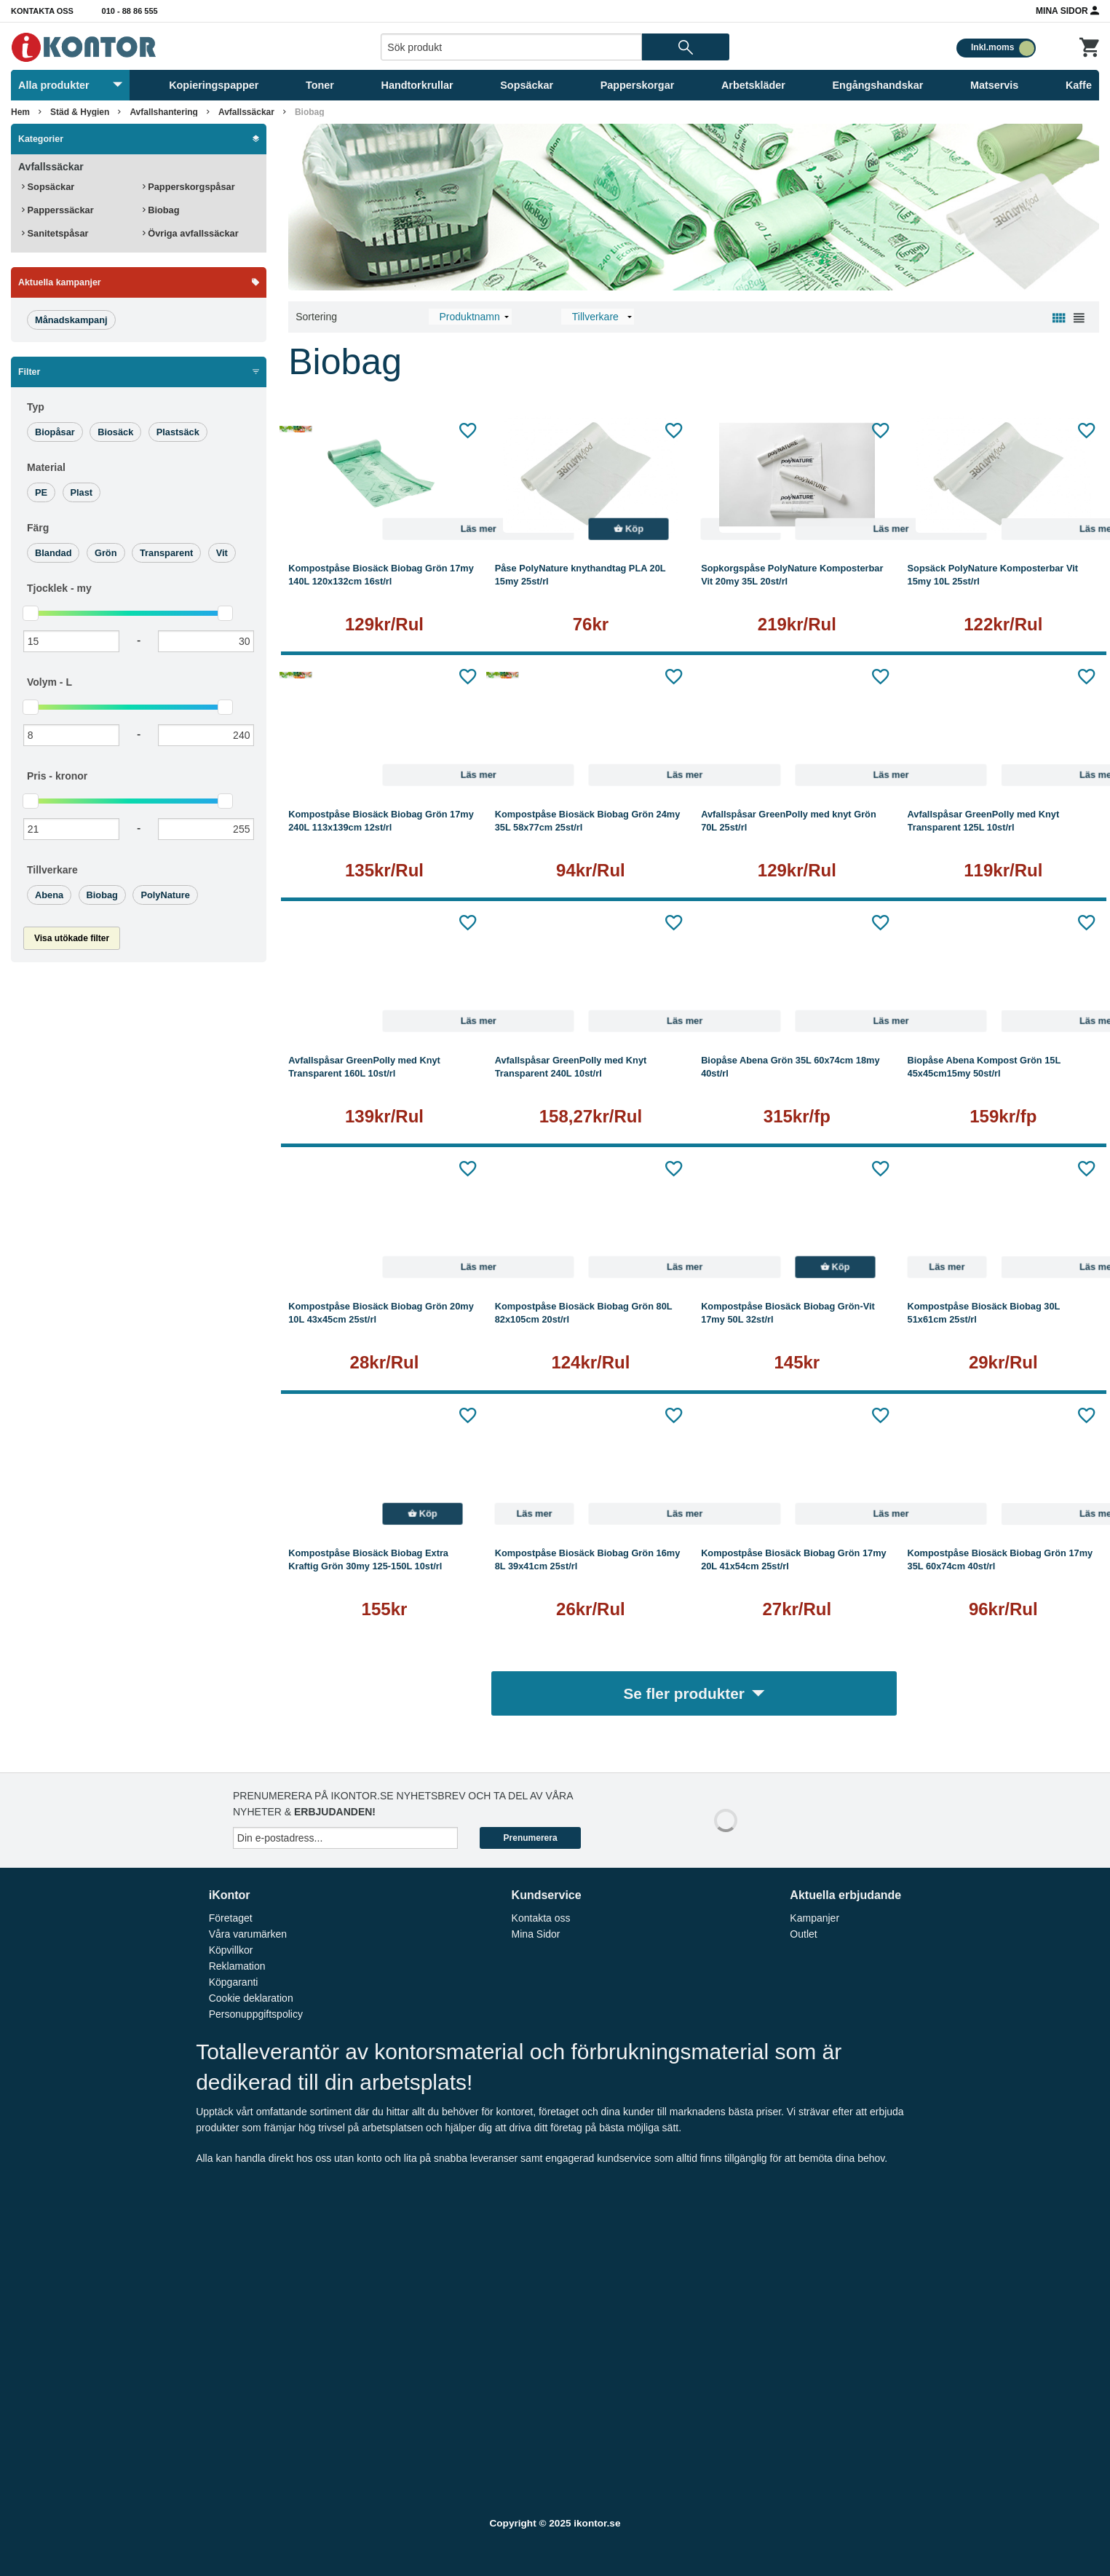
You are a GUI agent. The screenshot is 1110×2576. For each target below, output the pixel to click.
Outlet (803, 1934)
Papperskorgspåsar (189, 186)
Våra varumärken (248, 1934)
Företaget (231, 1918)
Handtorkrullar (417, 85)
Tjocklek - (59, 588)
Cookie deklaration (251, 1998)
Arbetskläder (753, 85)
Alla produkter (70, 85)
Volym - (49, 682)
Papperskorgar (637, 85)
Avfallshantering (164, 112)
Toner (320, 85)
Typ (35, 407)
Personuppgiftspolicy (256, 2014)
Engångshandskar (878, 85)
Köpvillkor (231, 1950)
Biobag (310, 112)
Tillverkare (52, 870)
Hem (20, 112)
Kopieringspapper (213, 85)
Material (46, 467)
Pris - (57, 776)
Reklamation (237, 1966)
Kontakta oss (42, 11)
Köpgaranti (233, 1982)
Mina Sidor (1067, 10)
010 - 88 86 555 (130, 11)
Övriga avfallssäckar (191, 233)
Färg (38, 528)
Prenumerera (531, 1838)
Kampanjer (814, 1918)
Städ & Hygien (79, 112)
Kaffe (1079, 85)
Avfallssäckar (246, 112)
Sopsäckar (526, 85)
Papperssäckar (58, 210)
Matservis (994, 85)
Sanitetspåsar (55, 233)
